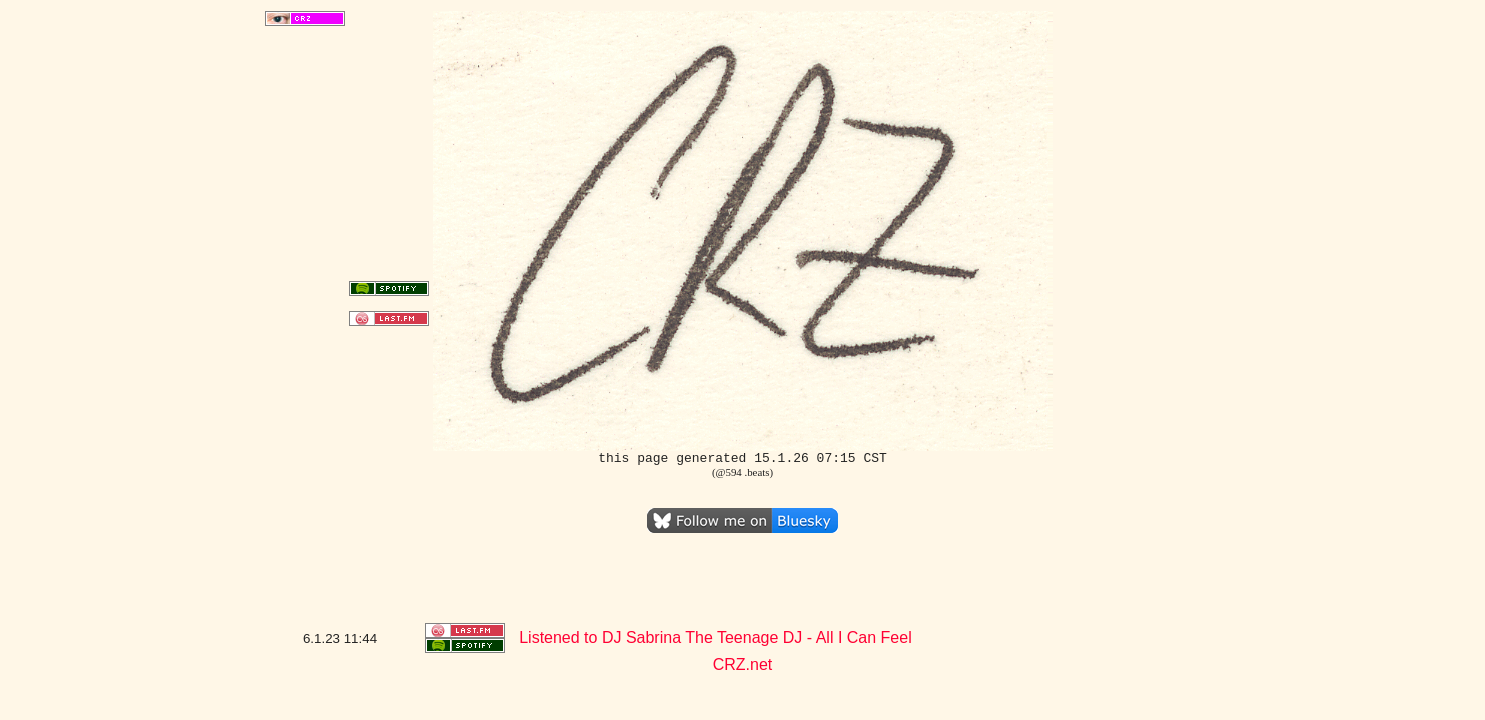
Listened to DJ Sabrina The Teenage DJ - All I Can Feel (715, 637)
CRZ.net (743, 664)
